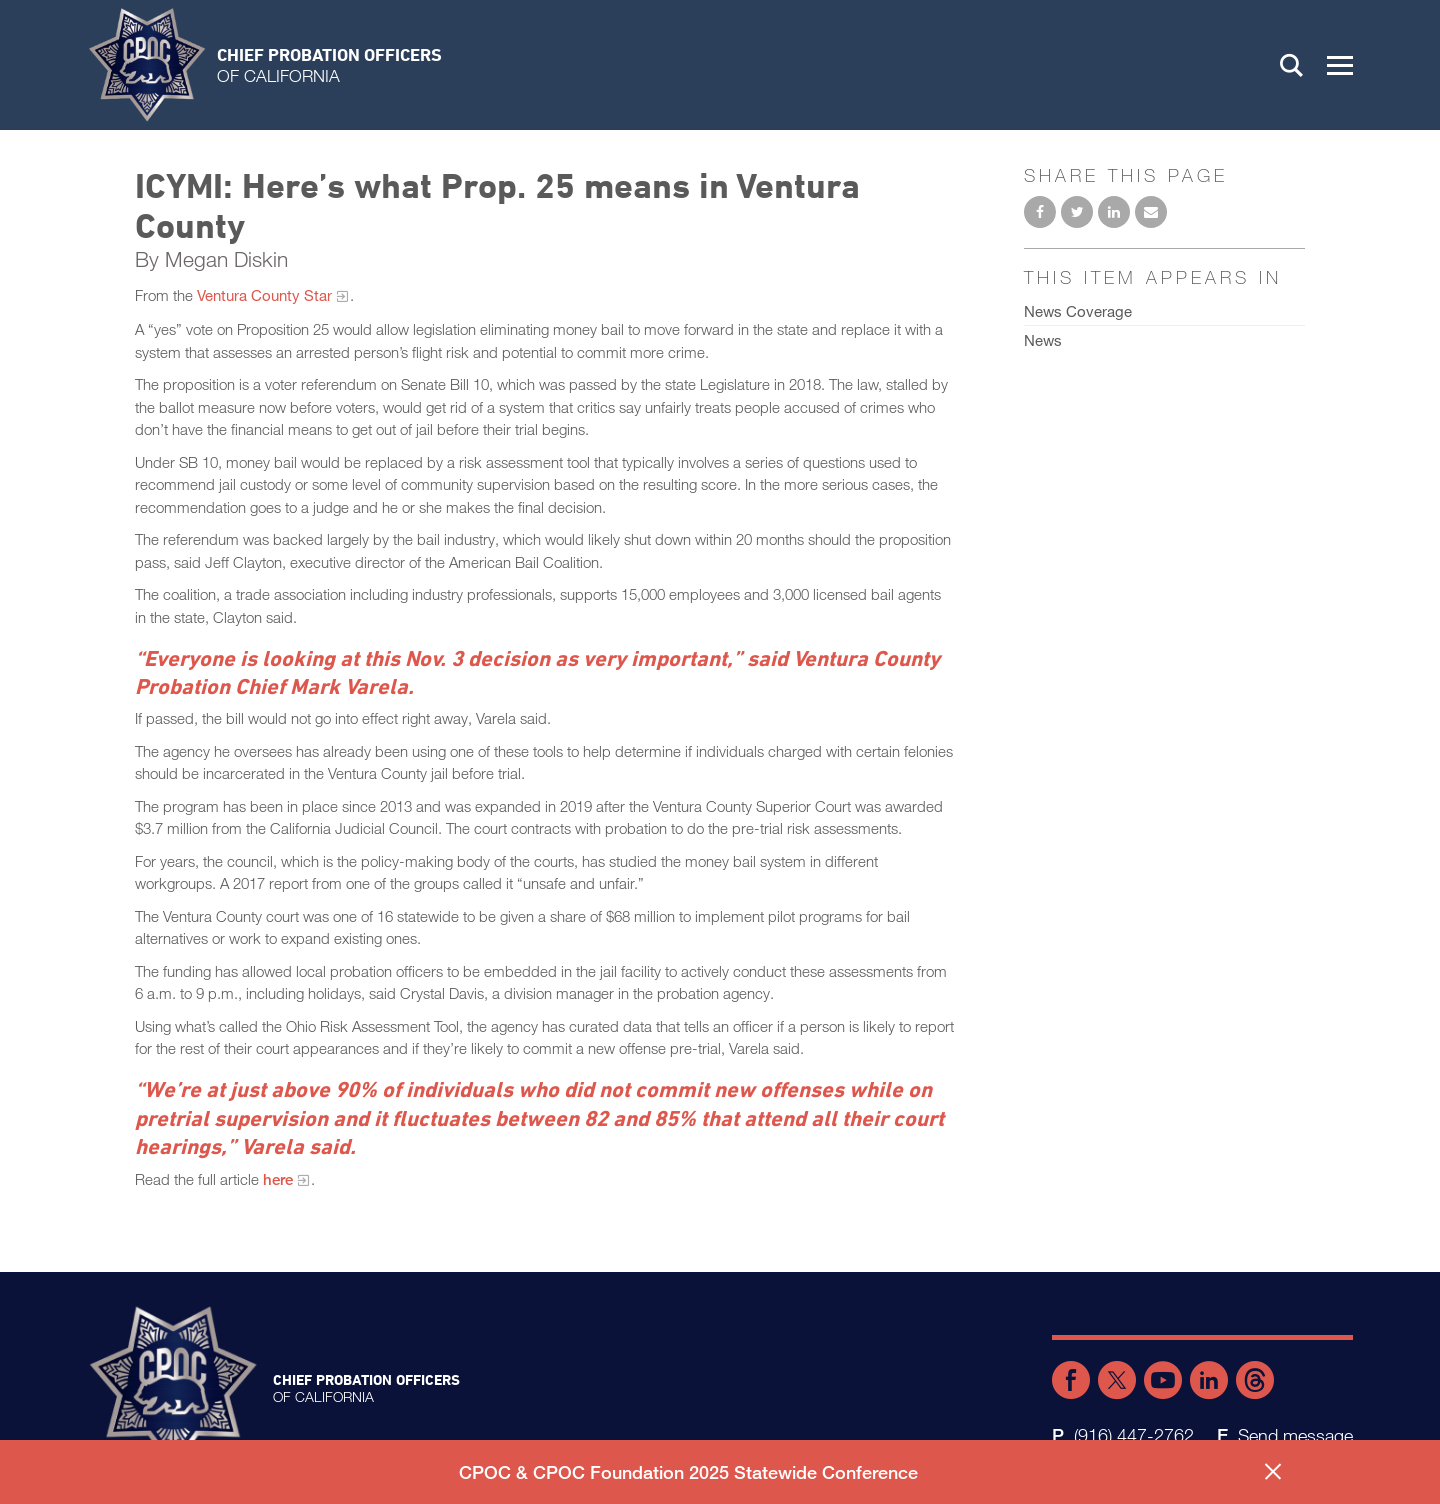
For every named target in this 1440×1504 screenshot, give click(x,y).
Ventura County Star (264, 295)
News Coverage (1078, 311)
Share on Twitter (1077, 212)
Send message (1295, 1435)
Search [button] (1292, 65)
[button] (1340, 65)
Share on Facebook (1040, 212)
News (1043, 340)
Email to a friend (1151, 212)
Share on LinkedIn (1114, 212)
